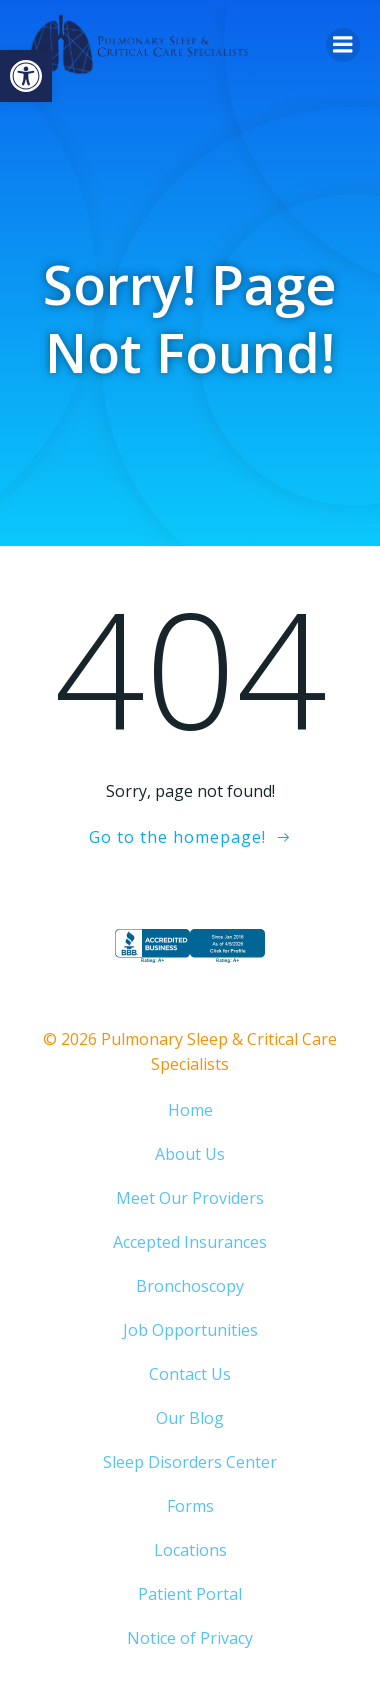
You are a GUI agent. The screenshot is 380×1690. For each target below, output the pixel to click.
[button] (26, 76)
